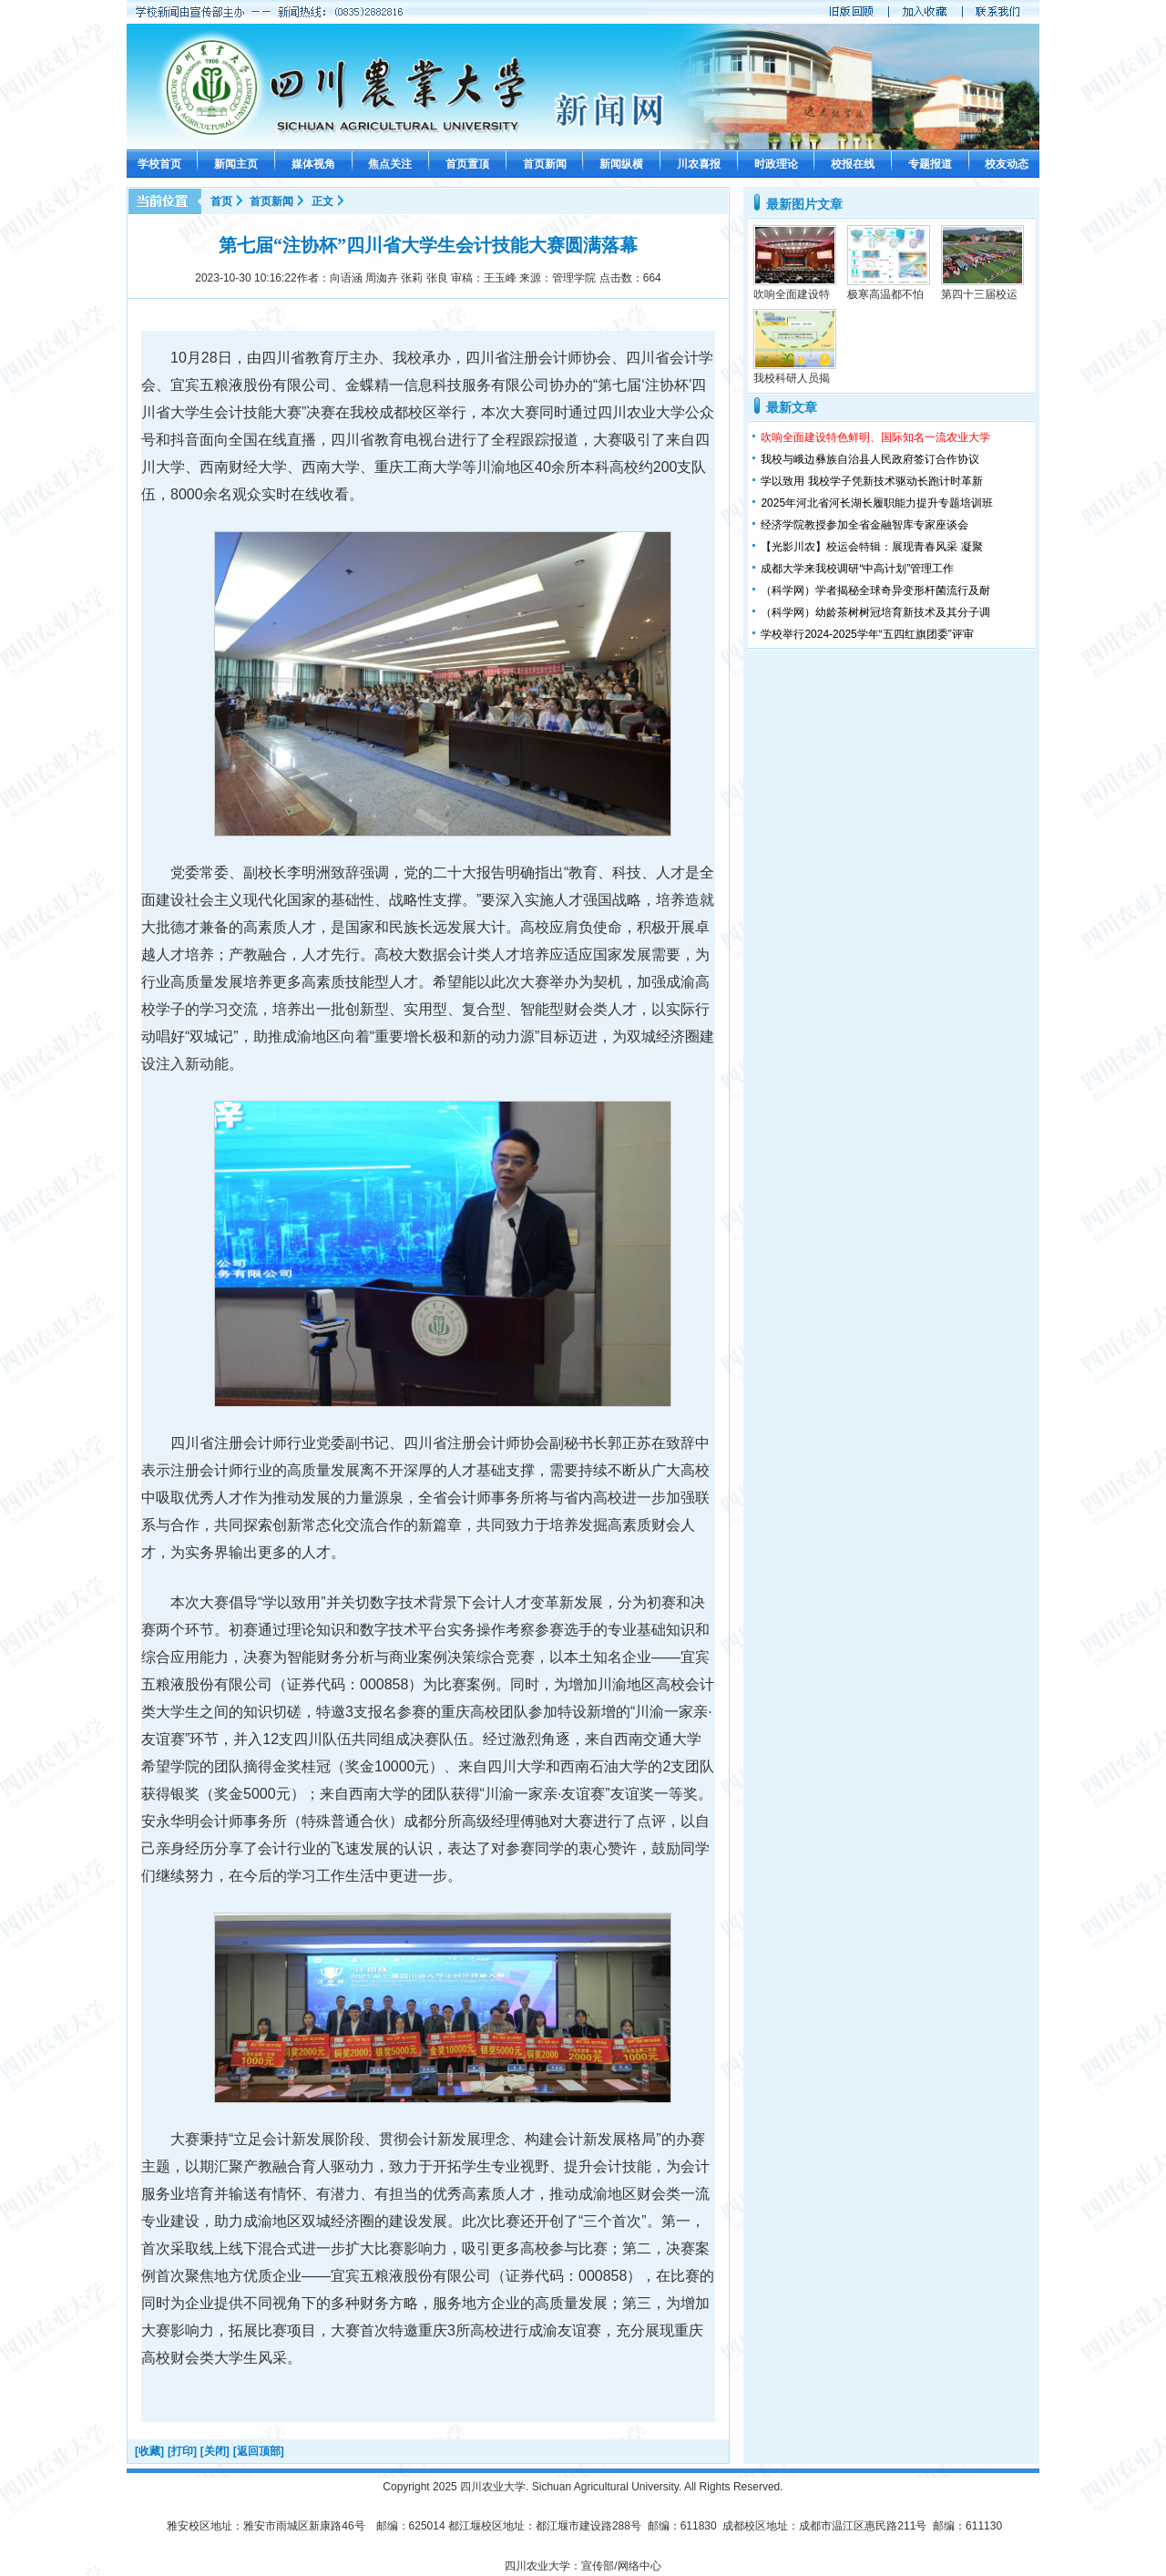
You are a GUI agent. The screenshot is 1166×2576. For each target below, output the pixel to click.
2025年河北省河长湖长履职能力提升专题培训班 (877, 503)
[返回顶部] (258, 2451)
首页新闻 (545, 164)
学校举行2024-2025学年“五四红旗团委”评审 (867, 634)
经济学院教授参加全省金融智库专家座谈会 (864, 524)
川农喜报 (699, 164)
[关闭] (215, 2451)
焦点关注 (390, 164)
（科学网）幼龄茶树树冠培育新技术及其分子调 (875, 612)
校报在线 (852, 164)
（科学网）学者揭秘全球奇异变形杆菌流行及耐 (875, 590)
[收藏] (149, 2451)
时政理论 (776, 164)
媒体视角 (313, 164)
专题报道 (930, 164)
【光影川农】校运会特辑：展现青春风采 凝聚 (871, 546)
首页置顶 (467, 164)
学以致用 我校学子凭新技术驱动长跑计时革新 (871, 481)
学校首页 (159, 164)
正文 (322, 201)
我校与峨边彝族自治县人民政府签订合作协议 (870, 459)
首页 (221, 201)
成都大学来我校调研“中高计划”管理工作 (857, 568)
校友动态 (1006, 164)
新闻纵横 (621, 164)
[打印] (182, 2451)
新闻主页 (236, 164)
